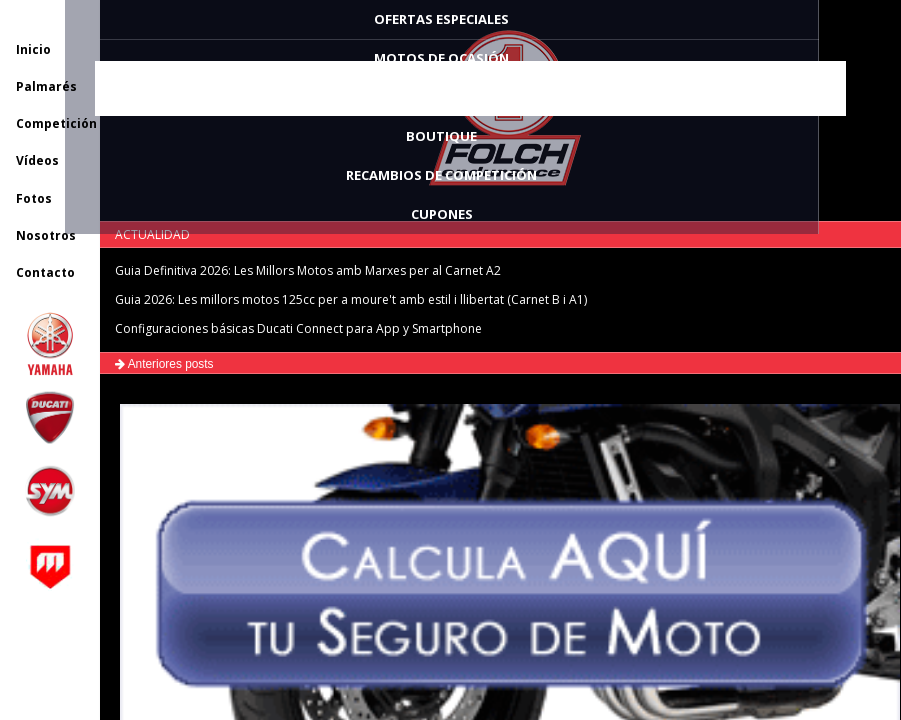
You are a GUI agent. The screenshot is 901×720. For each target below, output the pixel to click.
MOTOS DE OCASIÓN (441, 58)
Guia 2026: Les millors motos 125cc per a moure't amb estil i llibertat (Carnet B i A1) (351, 299)
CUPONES (442, 214)
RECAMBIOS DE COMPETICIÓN (441, 175)
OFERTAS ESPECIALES (441, 19)
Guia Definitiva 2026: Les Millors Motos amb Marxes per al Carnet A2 (308, 270)
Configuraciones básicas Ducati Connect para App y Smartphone (298, 328)
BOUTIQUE (441, 136)
